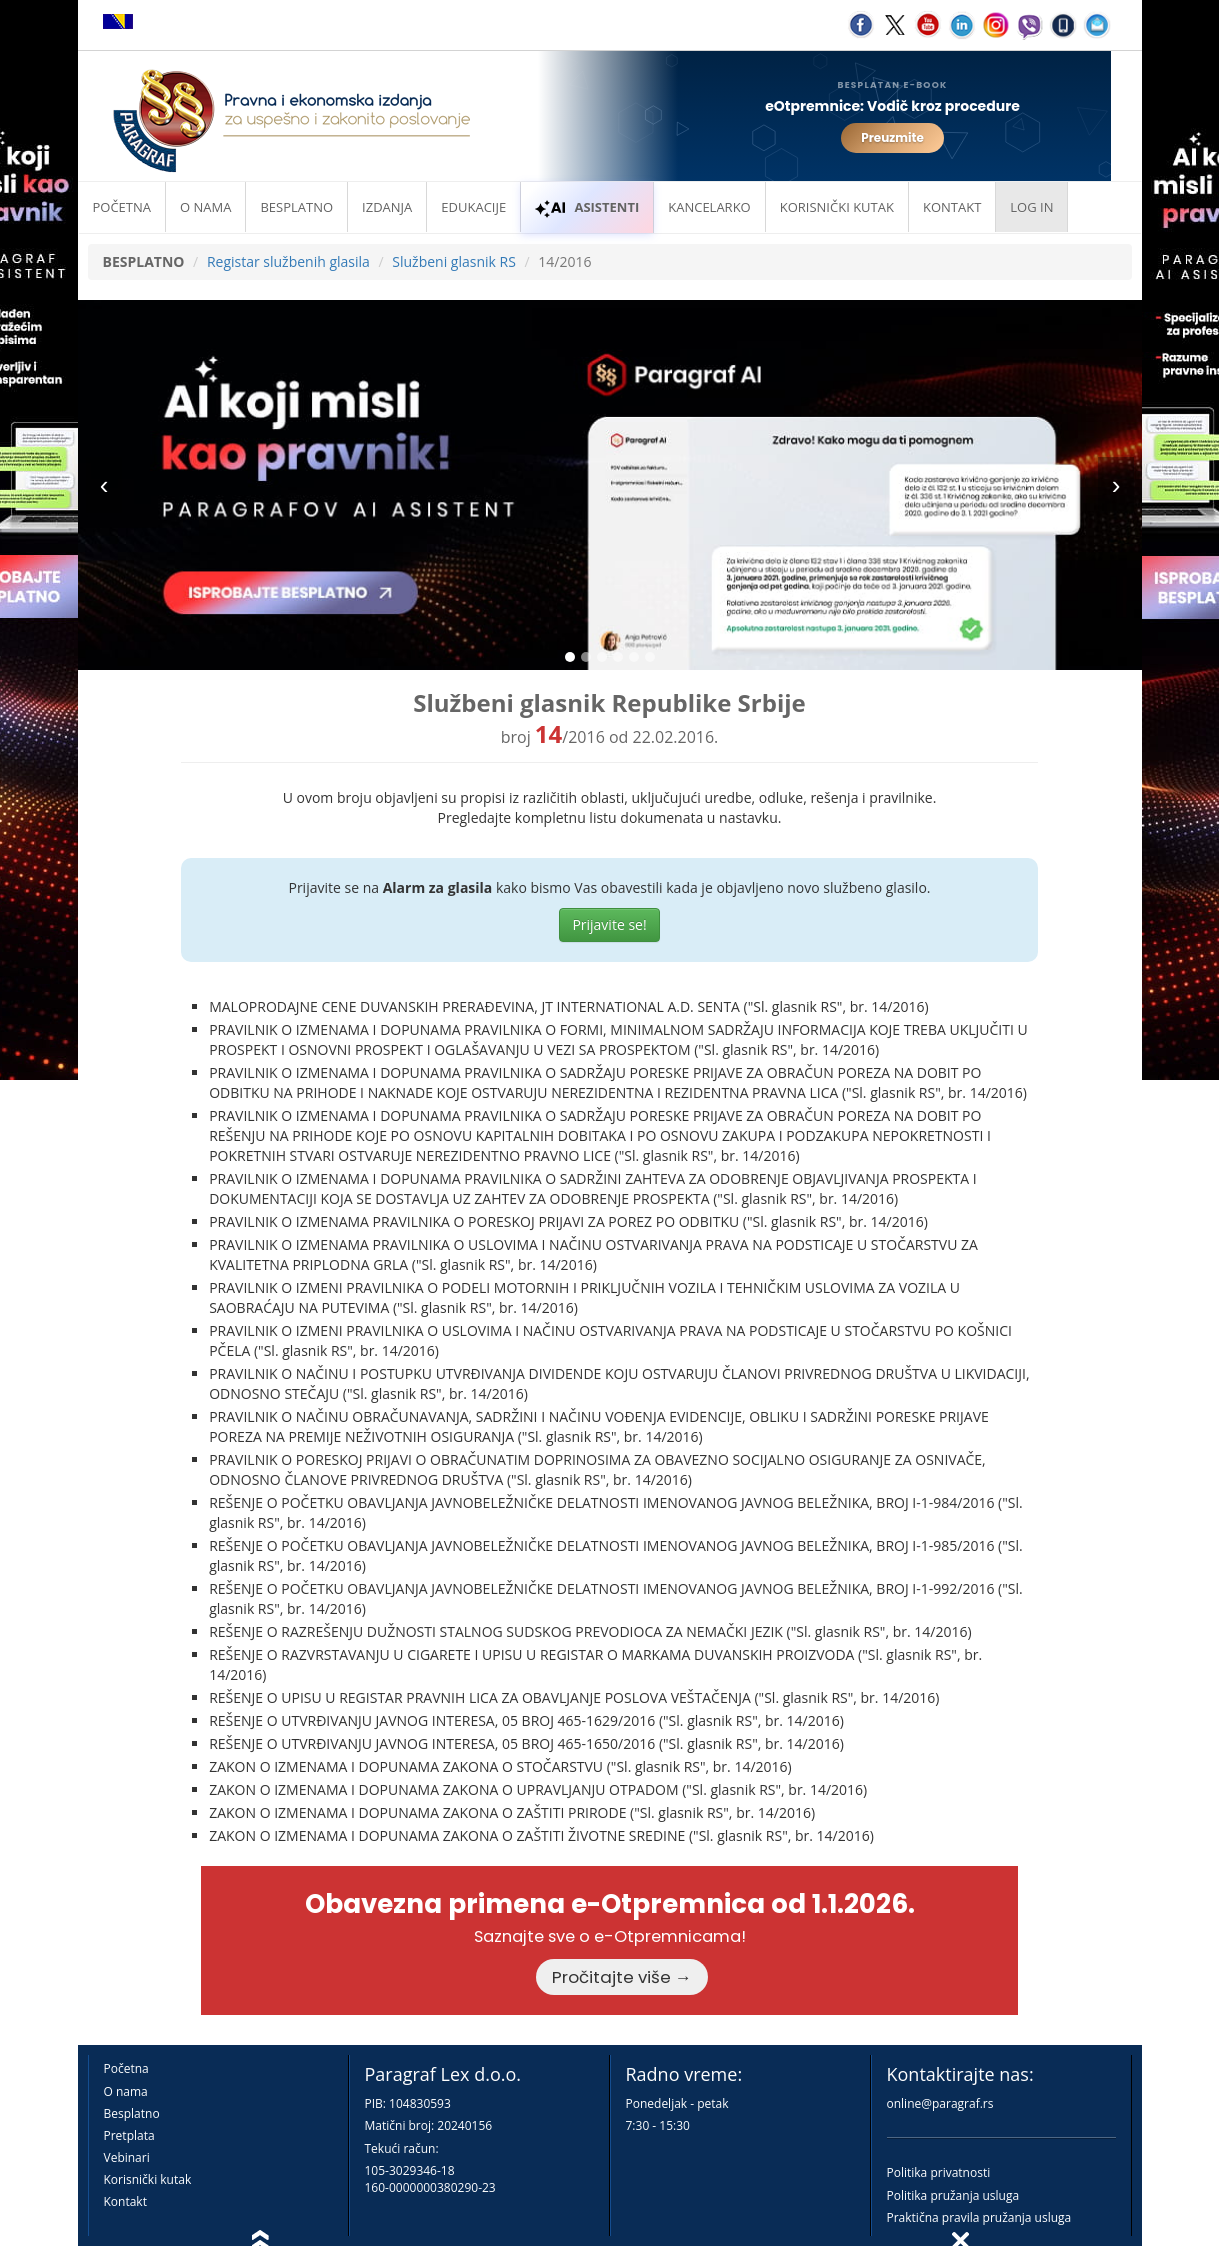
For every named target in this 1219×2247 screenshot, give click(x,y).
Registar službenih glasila (288, 261)
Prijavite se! (609, 924)
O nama (205, 207)
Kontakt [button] (952, 207)
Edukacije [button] (473, 207)
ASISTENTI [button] (587, 207)
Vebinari (127, 2157)
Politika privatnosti (939, 2172)
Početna (122, 207)
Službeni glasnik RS (454, 261)
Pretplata (129, 2135)
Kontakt (125, 2201)
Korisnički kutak (148, 2179)
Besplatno (296, 207)
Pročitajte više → (622, 1977)
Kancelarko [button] (709, 207)
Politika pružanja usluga (953, 2195)
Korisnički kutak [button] (837, 207)
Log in (1031, 207)
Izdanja (387, 207)
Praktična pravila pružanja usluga (979, 2217)
